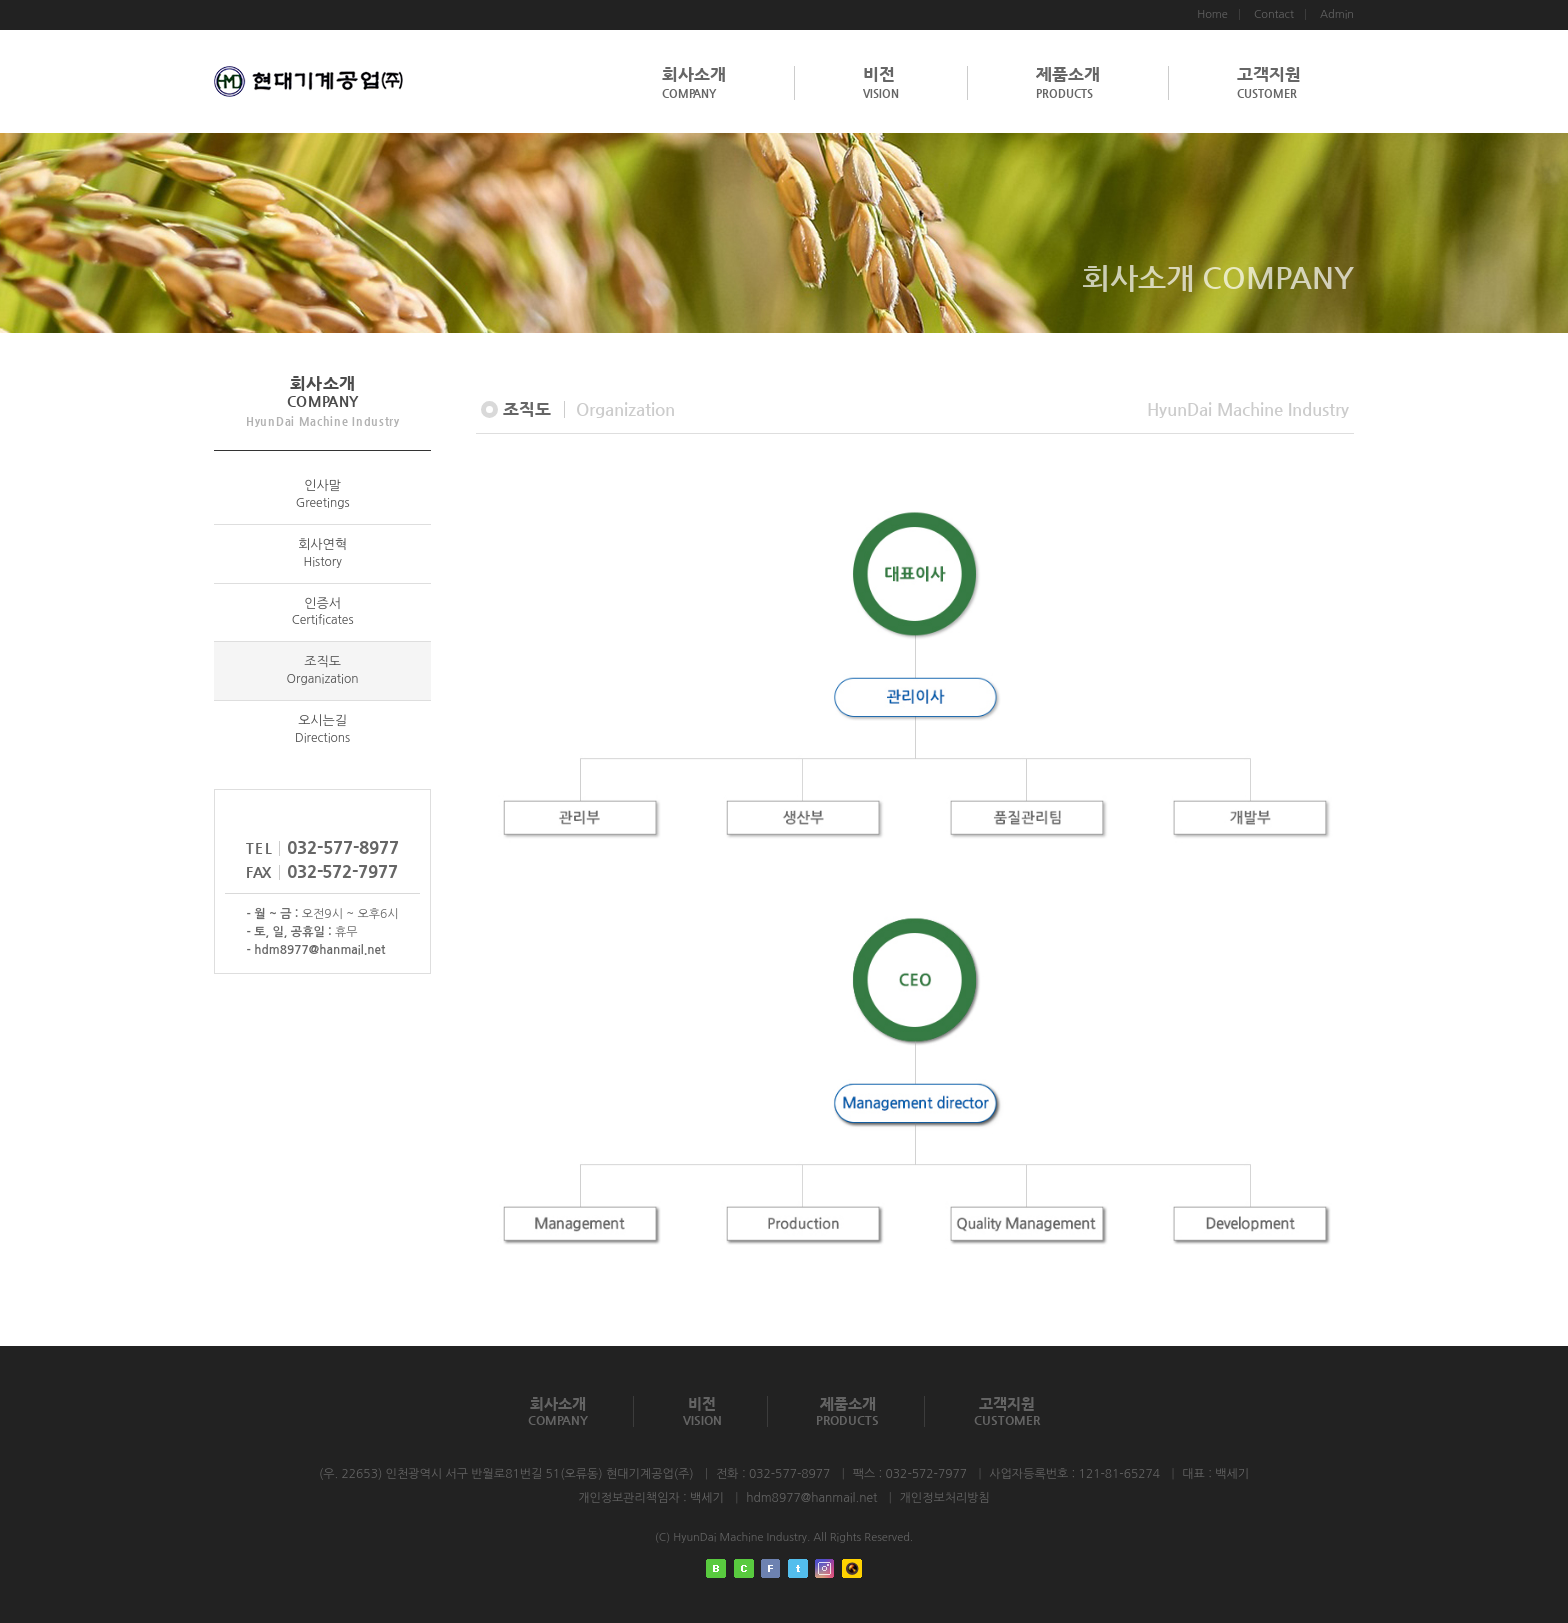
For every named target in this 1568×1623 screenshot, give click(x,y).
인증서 (323, 612)
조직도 (323, 670)
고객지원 (1269, 83)
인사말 (323, 494)
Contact (1274, 14)
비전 (881, 83)
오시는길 (322, 729)
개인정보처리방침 (945, 1498)
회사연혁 (322, 553)
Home (1212, 14)
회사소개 (694, 83)
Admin (1337, 14)
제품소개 (1068, 83)
